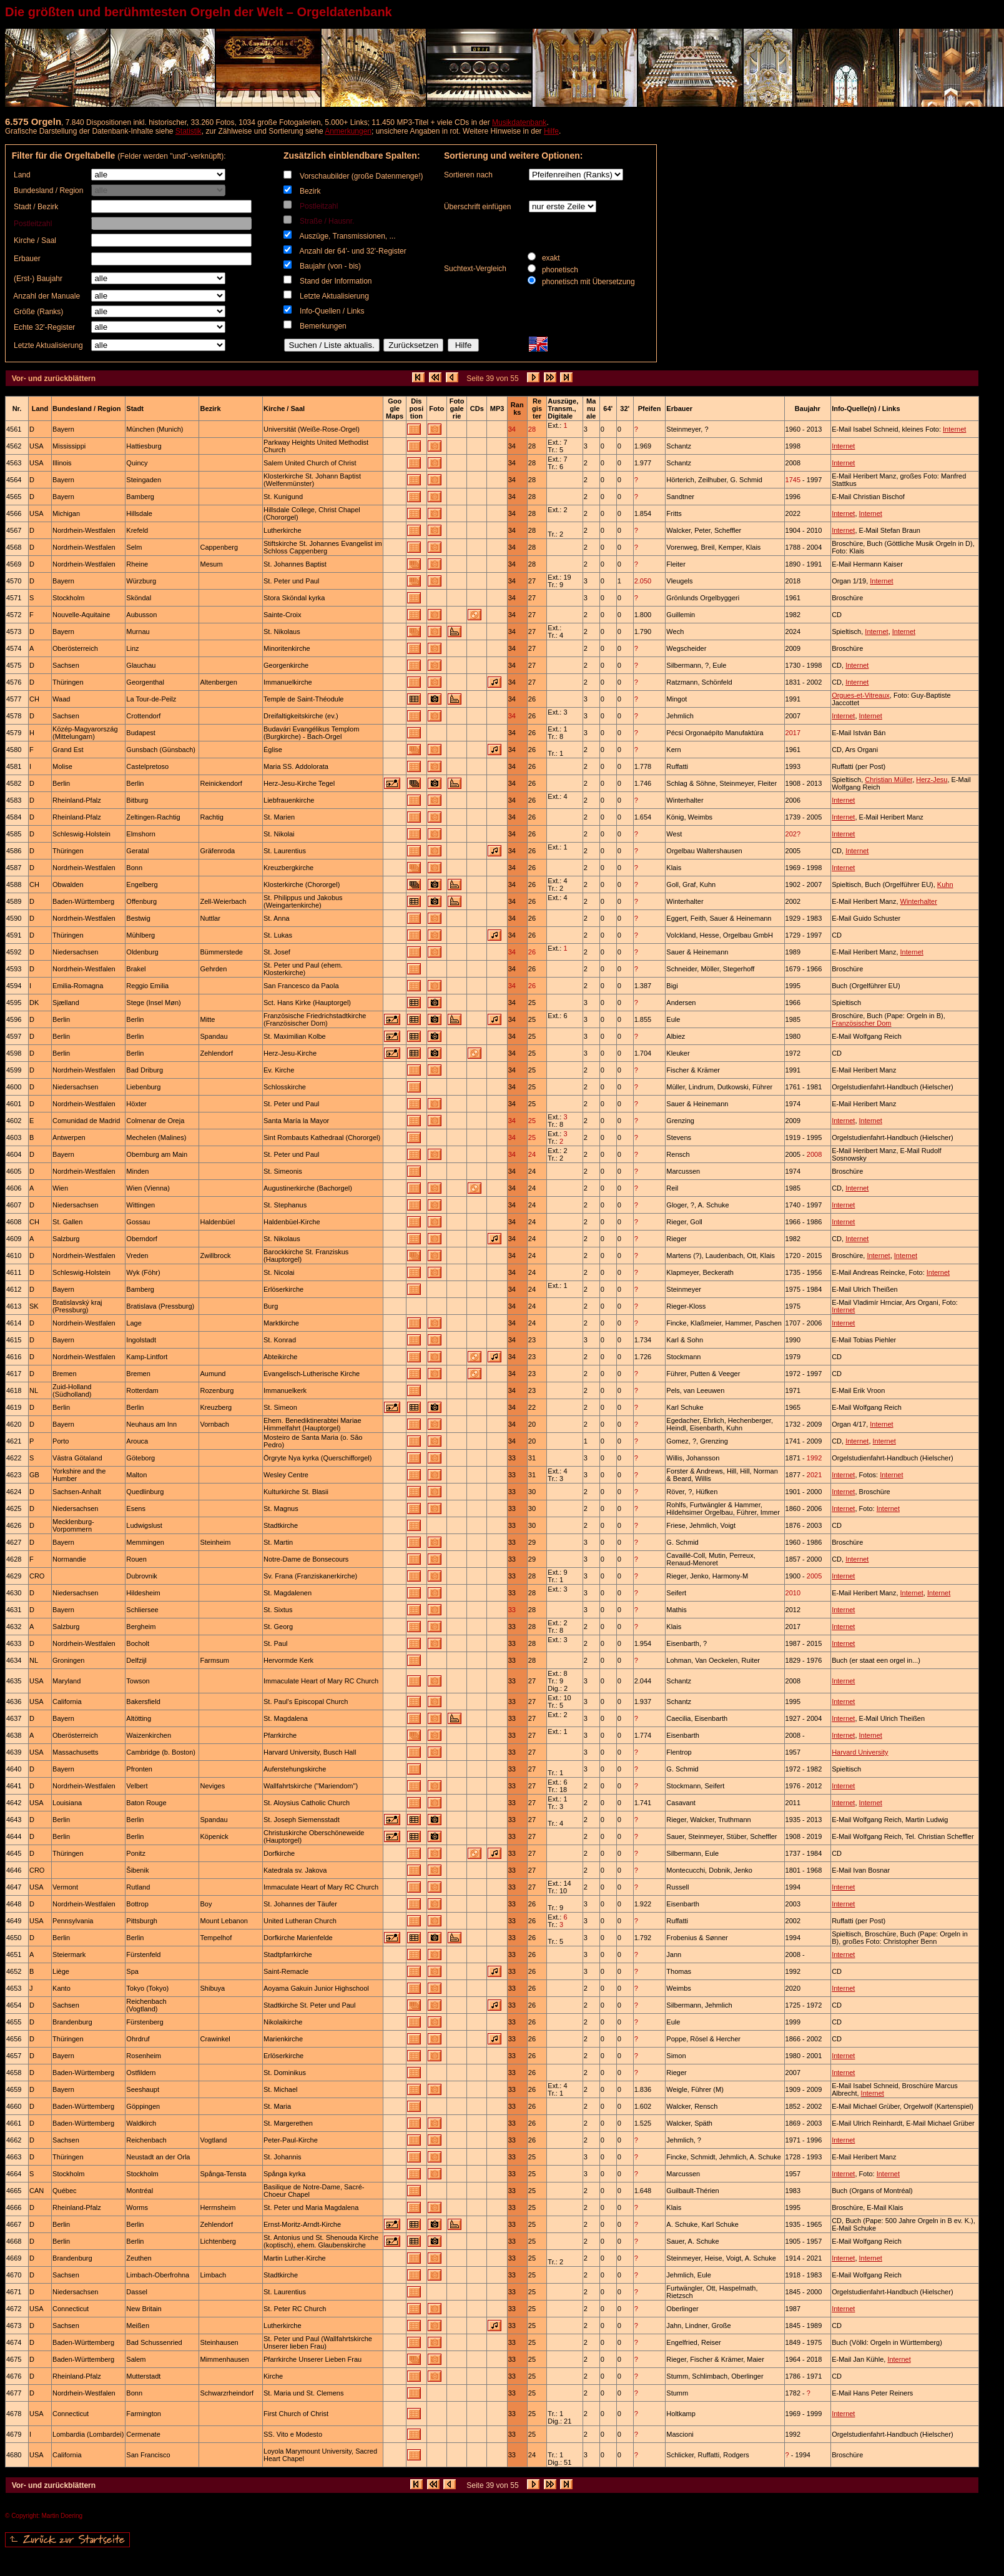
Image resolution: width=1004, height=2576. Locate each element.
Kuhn (945, 884)
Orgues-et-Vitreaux (861, 695)
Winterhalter (918, 901)
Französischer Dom (861, 1023)
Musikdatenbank (519, 122)
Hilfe (551, 131)
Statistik (188, 131)
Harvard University (860, 1752)
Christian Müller (888, 779)
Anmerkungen (348, 131)
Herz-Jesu (931, 779)
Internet (954, 429)
